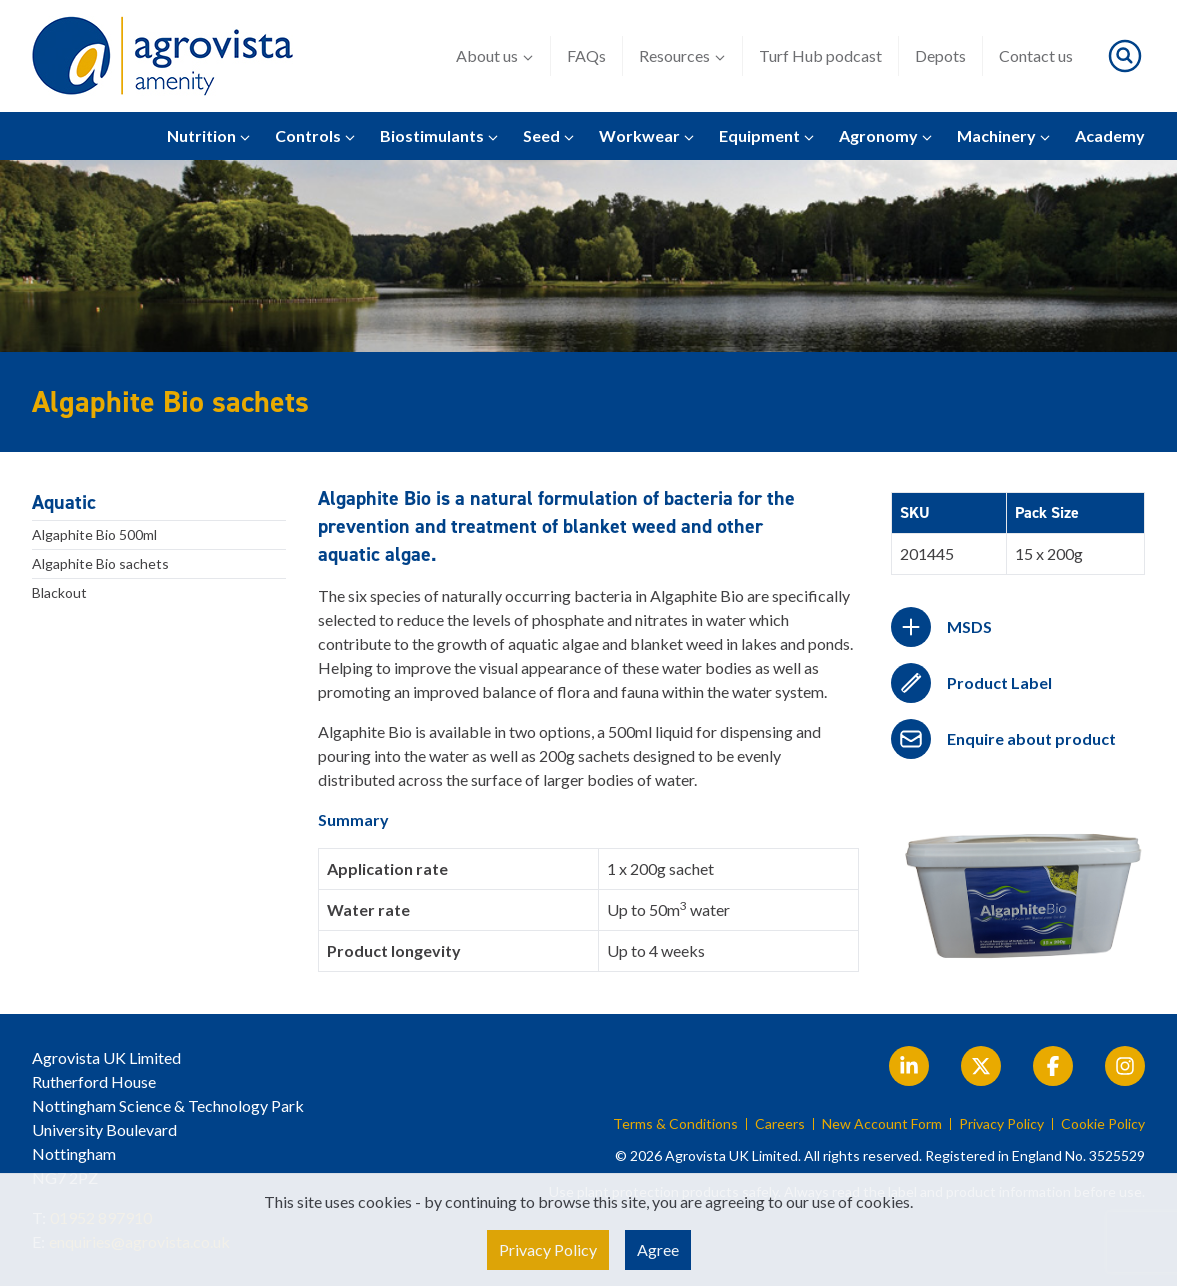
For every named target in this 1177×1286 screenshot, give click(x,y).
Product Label (999, 682)
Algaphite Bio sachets (100, 563)
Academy (1110, 135)
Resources (682, 56)
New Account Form (882, 1124)
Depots (940, 55)
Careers (780, 1124)
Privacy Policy (1001, 1124)
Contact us (1036, 55)
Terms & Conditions (675, 1124)
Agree (658, 1249)
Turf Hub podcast (820, 55)
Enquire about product (1031, 738)
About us (495, 56)
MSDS (969, 626)
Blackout (59, 592)
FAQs (586, 55)
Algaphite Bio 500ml (94, 534)
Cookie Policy (1103, 1124)
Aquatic (64, 502)
